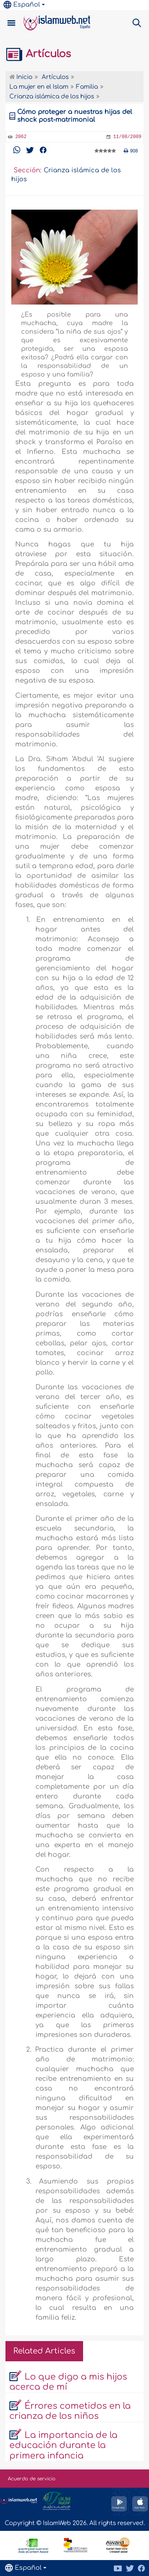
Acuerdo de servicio (31, 2478)
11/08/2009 (127, 137)
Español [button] (22, 5)
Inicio (20, 77)
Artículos (38, 54)
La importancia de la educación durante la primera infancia (63, 2445)
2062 (21, 137)
